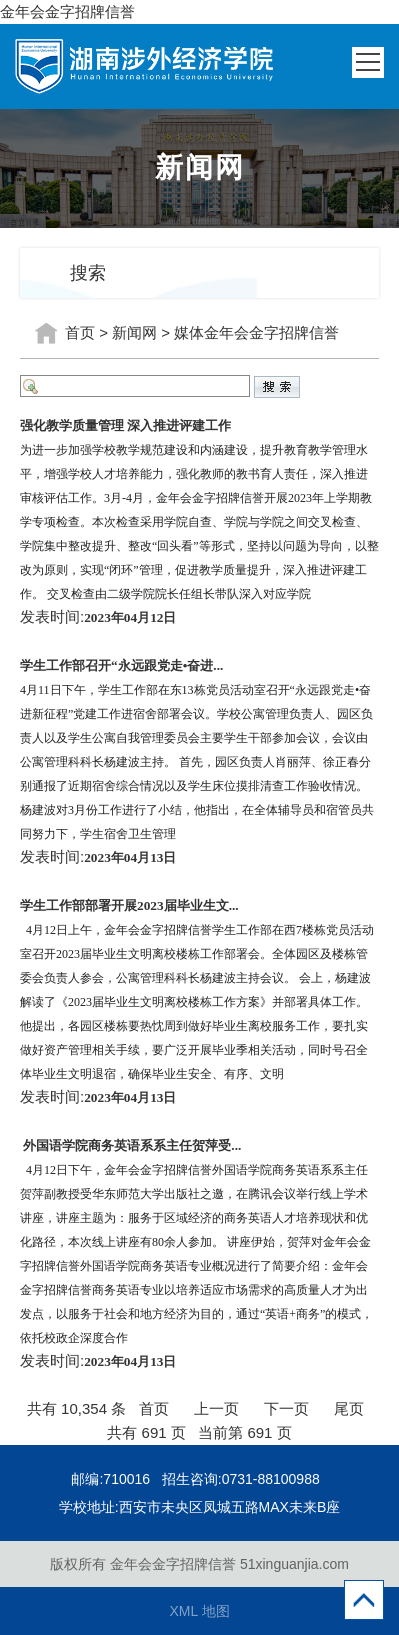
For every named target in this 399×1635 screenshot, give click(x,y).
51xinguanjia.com (294, 1564)
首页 (80, 332)
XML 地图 (199, 1611)
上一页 (216, 1408)
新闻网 (134, 332)
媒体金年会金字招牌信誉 (256, 332)
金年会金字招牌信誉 (67, 11)
